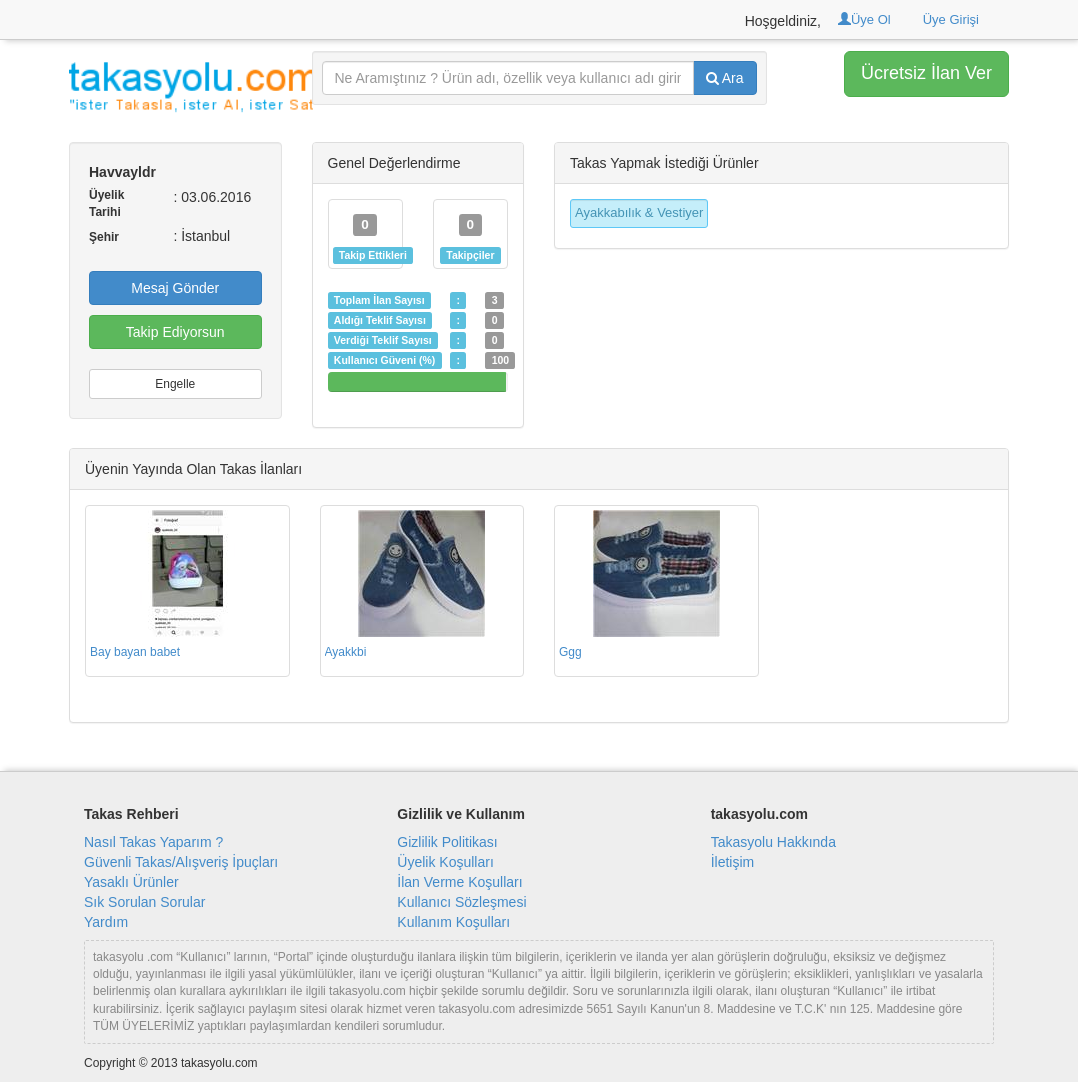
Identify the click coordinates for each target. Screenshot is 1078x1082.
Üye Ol (864, 19)
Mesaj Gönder (175, 288)
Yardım (106, 922)
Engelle (175, 384)
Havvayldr (122, 172)
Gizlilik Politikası (447, 842)
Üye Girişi (951, 19)
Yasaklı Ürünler (131, 882)
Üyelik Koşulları (445, 862)
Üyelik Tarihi (106, 203)
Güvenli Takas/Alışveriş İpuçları (181, 862)
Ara (725, 78)
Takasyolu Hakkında (773, 842)
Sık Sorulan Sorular (144, 902)
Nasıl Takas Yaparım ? (153, 842)
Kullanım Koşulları (453, 922)
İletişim (733, 862)
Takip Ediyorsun (175, 332)
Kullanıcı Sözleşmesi (461, 902)
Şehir (104, 237)
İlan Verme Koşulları (459, 882)
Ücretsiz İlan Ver (926, 73)
